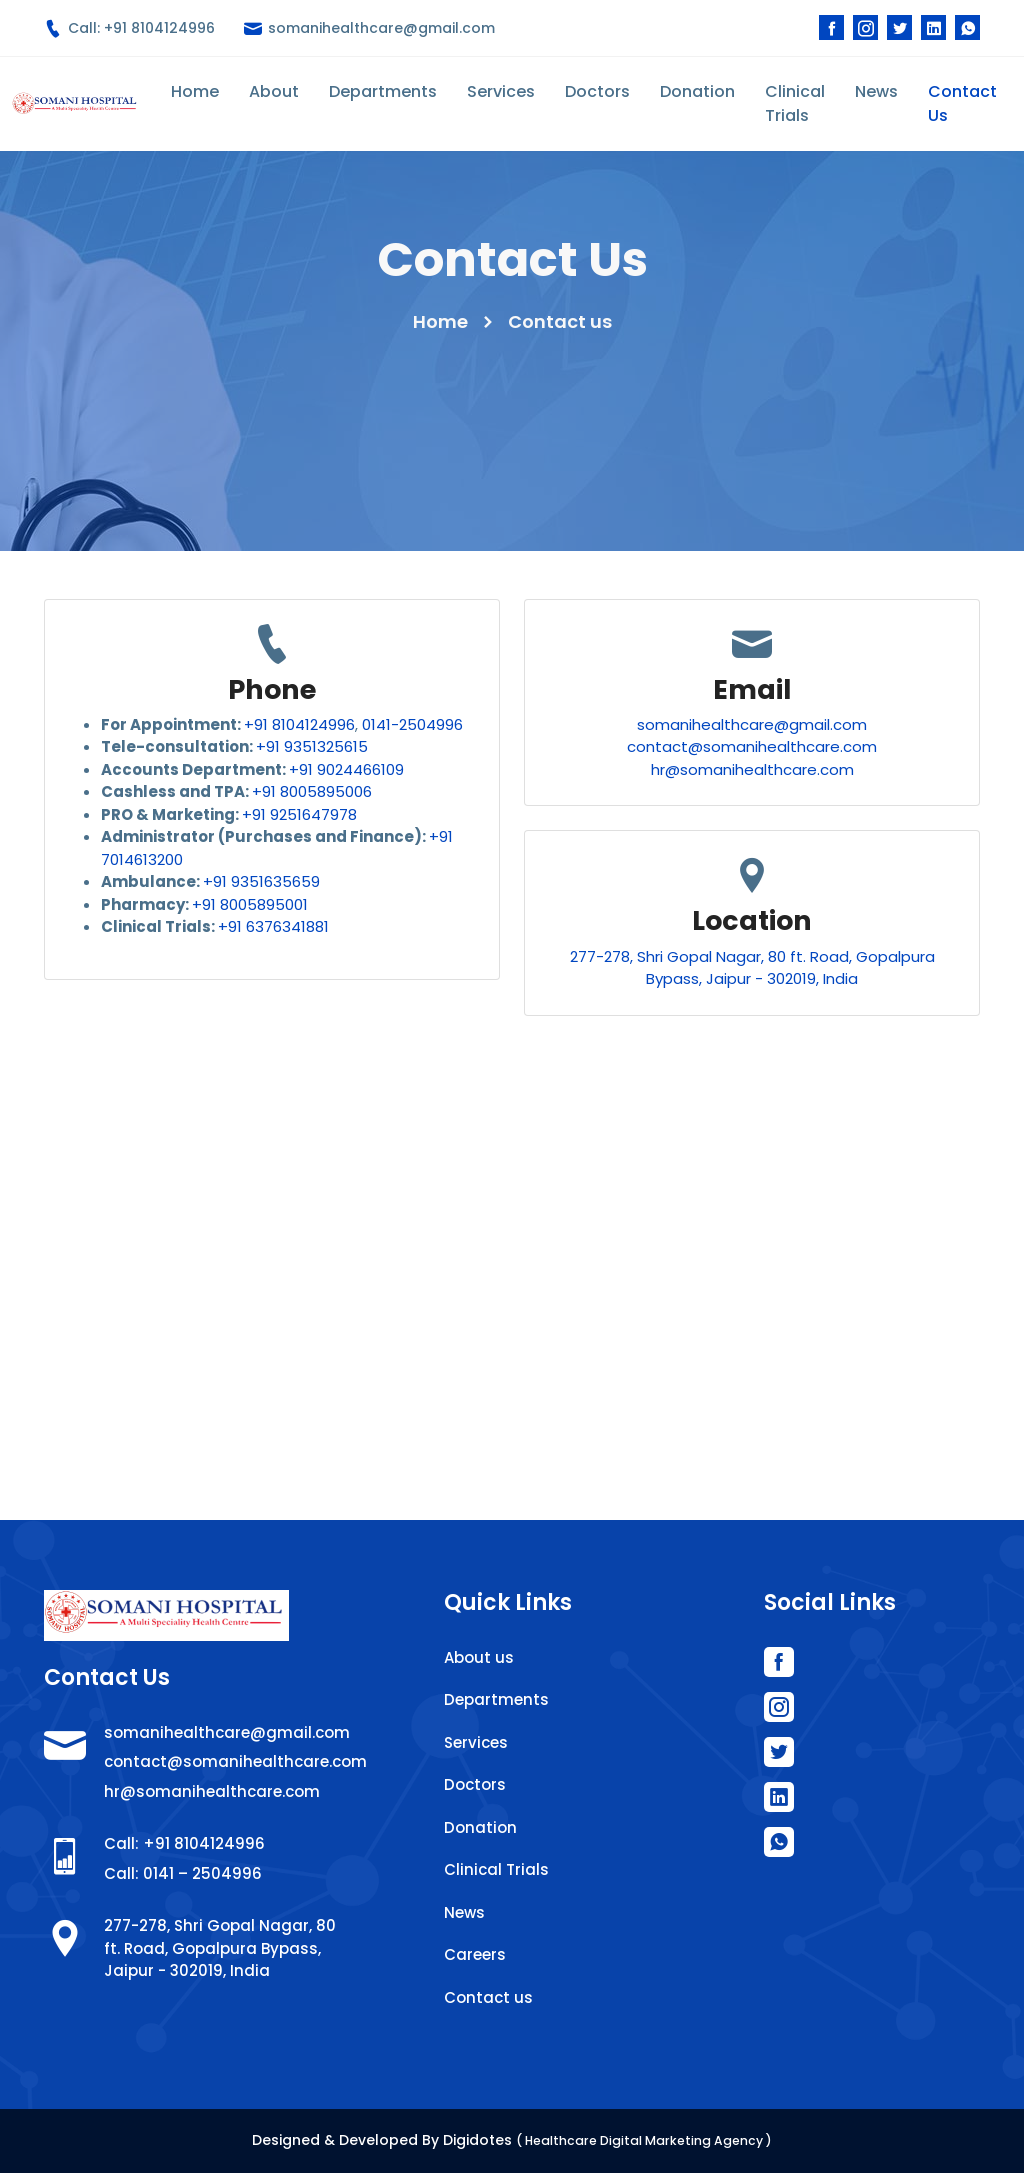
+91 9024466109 (346, 769)
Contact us (488, 1997)
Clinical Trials (795, 103)
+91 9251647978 (299, 814)
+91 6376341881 (273, 926)
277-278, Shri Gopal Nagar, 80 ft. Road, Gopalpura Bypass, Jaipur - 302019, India (752, 968)
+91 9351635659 (261, 881)
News (876, 91)
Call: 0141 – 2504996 (183, 1873)
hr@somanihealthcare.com (752, 769)
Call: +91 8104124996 (129, 28)
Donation (697, 91)
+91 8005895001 (250, 904)
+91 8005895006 (312, 791)
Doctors (597, 91)
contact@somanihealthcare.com (752, 746)
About (274, 91)
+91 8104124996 (299, 724)
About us (479, 1657)
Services (501, 91)
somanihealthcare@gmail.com (369, 28)
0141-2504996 (412, 724)
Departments (383, 91)
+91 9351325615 (312, 746)
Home (195, 91)
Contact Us (962, 103)
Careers (475, 1954)
